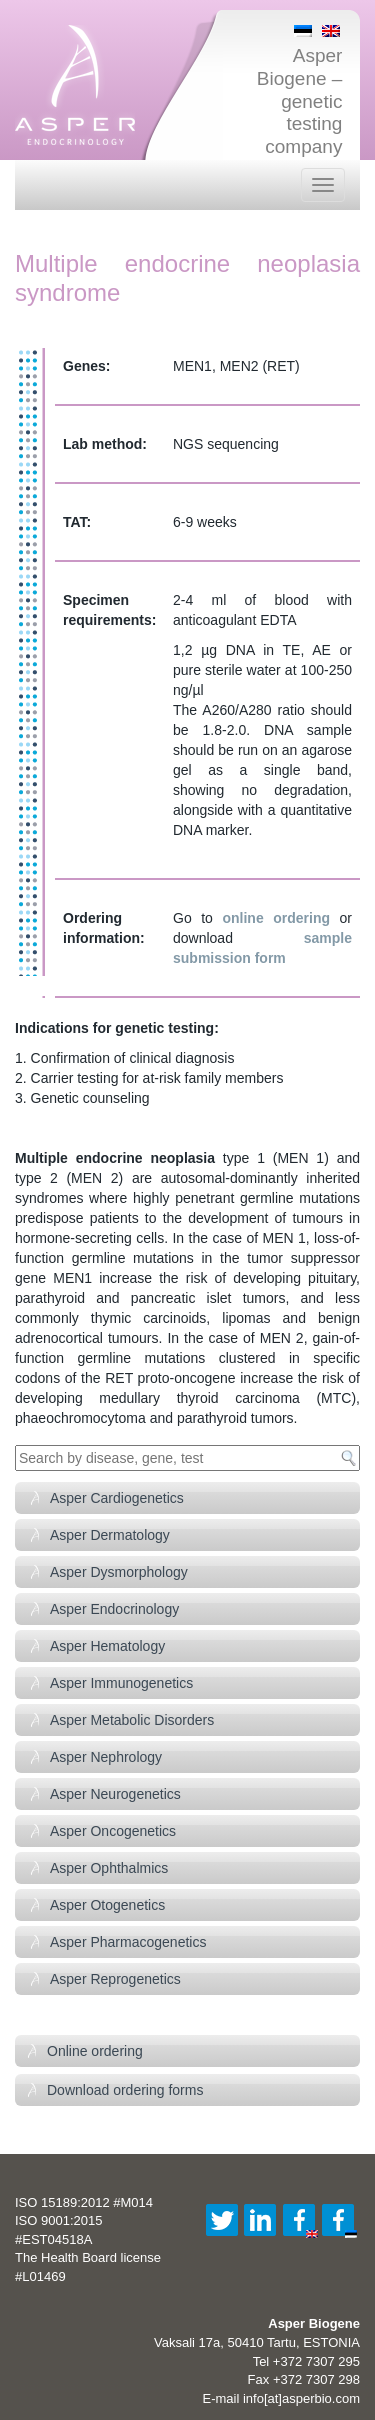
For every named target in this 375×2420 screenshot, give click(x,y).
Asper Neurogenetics (115, 1794)
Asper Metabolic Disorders (132, 1720)
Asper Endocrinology (114, 1609)
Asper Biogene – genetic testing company (300, 101)
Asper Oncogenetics (113, 1831)
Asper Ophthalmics (109, 1868)
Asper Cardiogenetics (117, 1498)
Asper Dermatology (110, 1535)
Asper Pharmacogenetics (128, 1942)
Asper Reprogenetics (115, 1979)
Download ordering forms (125, 2090)
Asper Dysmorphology (119, 1572)
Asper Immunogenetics (121, 1683)
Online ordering (95, 2051)
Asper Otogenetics (107, 1905)
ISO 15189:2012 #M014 (84, 2202)
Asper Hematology (107, 1646)
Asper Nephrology (106, 1757)
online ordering (276, 918)
